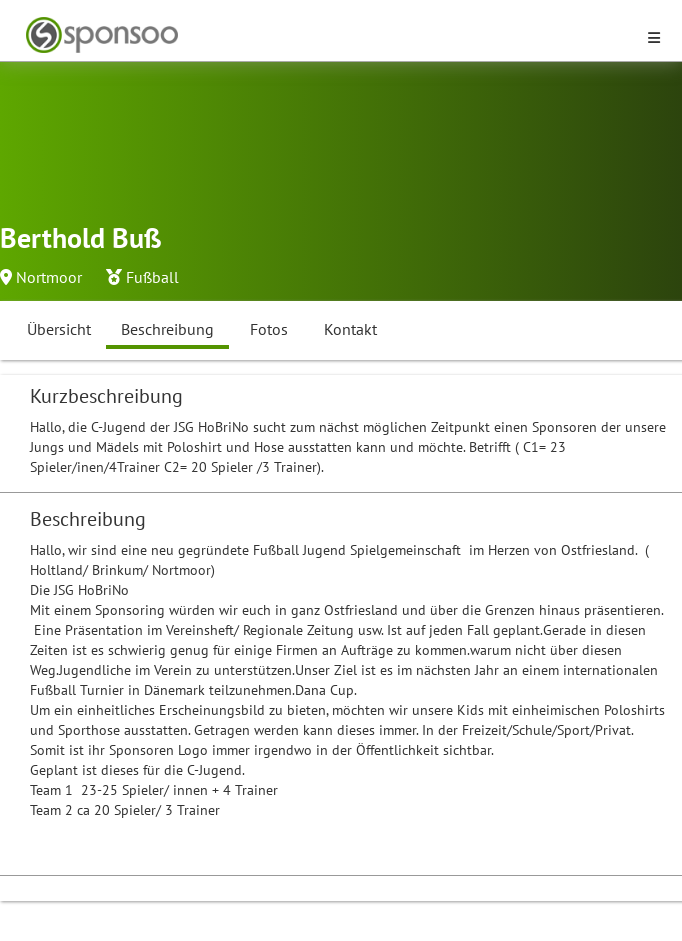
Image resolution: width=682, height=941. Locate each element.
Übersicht (59, 329)
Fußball (152, 277)
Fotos (269, 329)
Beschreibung (167, 329)
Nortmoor (49, 277)
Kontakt (350, 329)
